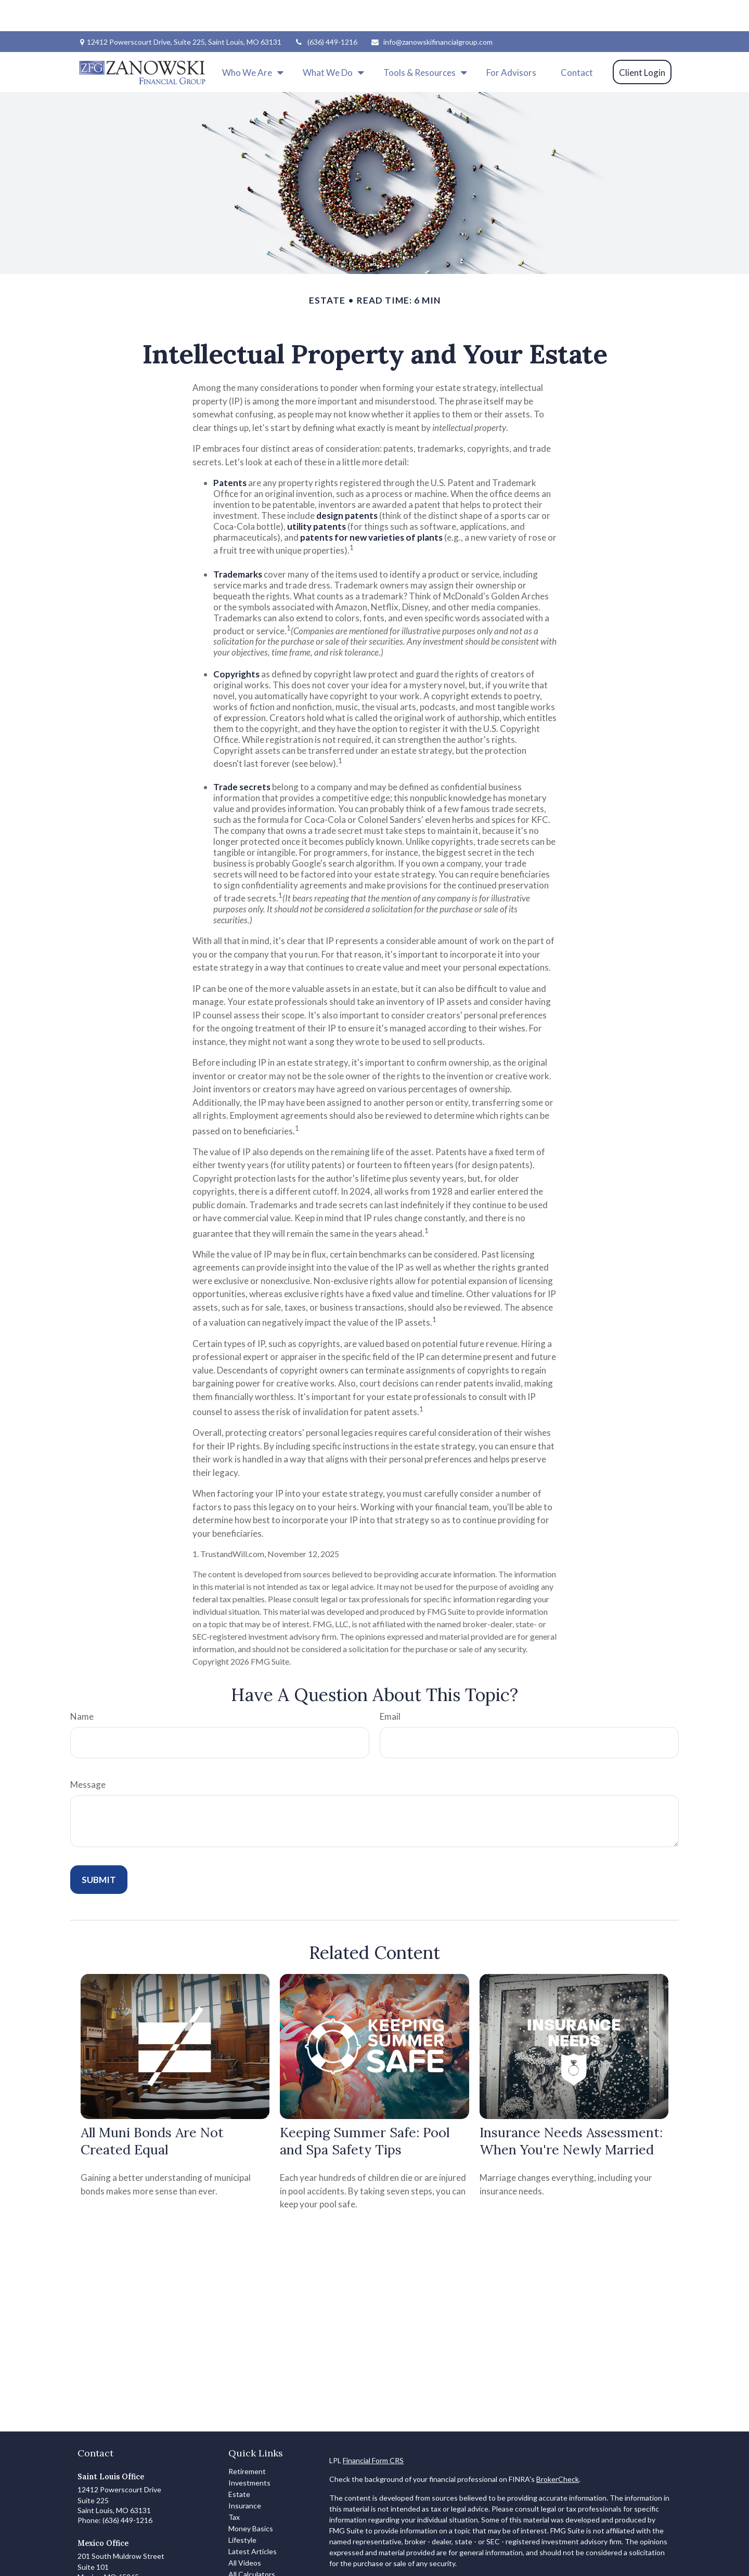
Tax (234, 2485)
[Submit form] (98, 1848)
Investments (249, 2451)
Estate (239, 2463)
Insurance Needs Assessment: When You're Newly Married (571, 2110)
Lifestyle (242, 2508)
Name (82, 1685)
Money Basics (250, 2497)
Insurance (244, 2474)
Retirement (247, 2440)
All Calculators (251, 2543)
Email (390, 1685)
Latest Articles (252, 2520)
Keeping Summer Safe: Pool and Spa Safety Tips (364, 2110)
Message (88, 1753)
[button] (249, 41)
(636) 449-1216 (325, 10)
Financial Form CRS (373, 2429)
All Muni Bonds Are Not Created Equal (152, 2110)
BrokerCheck (557, 2447)
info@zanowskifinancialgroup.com (431, 10)
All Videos (244, 2531)
